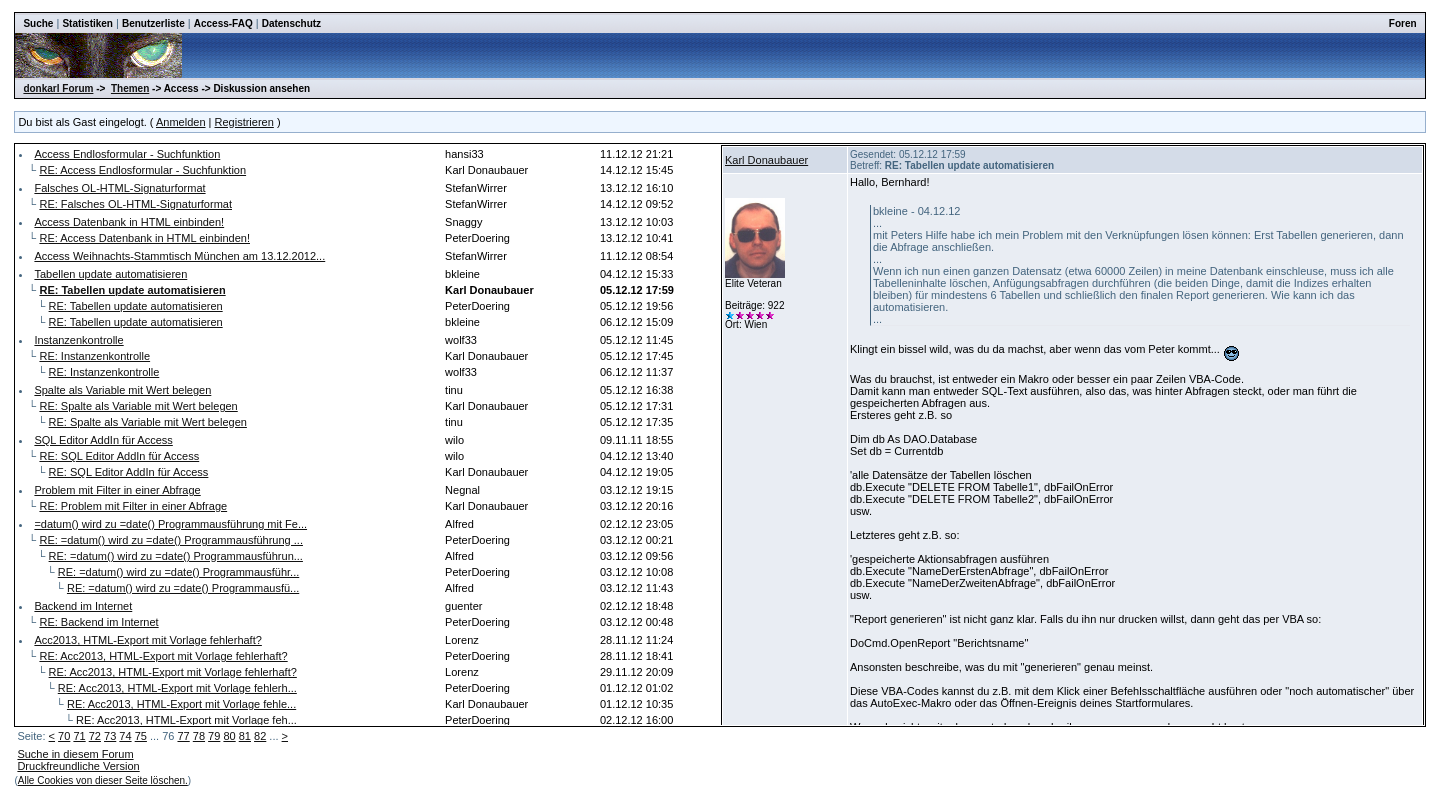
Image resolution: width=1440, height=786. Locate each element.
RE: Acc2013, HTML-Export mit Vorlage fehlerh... (177, 688)
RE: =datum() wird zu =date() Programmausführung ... (171, 540)
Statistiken (87, 23)
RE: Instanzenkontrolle (94, 356)
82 (260, 736)
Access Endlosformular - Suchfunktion (127, 154)
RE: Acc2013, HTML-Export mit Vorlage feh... (186, 720)
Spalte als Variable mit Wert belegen (122, 390)
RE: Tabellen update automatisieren (136, 306)
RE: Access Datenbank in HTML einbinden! (144, 238)
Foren (1403, 23)
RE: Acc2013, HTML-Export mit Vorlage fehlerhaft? (163, 656)
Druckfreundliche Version (78, 766)
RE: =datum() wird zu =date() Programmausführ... (178, 572)
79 (214, 736)
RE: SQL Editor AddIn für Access (119, 456)
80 (229, 736)
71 (79, 736)
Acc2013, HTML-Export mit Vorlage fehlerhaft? (147, 640)
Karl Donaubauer (766, 160)
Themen (130, 88)
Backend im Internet (83, 606)
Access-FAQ (223, 23)
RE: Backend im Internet (98, 622)
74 (125, 736)
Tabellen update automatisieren (110, 274)
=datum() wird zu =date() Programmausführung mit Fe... (170, 524)
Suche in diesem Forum (75, 754)
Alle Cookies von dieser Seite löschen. (103, 780)
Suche (38, 23)
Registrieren (244, 122)
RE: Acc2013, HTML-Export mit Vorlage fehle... (181, 704)
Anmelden (181, 122)
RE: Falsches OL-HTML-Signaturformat (135, 204)
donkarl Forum (58, 88)
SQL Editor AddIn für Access (103, 440)
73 (110, 736)
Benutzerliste (153, 23)
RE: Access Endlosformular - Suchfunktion (142, 170)
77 (183, 736)
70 (64, 736)
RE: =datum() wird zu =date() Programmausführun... (176, 556)
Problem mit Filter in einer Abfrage (117, 490)
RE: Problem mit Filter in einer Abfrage (133, 506)
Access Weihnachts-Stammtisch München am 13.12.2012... (179, 256)
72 (95, 736)
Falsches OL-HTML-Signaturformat (119, 188)
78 (199, 736)
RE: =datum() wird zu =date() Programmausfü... (183, 588)
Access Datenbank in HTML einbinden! (129, 222)
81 (245, 736)
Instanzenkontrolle (78, 340)
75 (141, 736)
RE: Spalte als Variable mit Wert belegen (138, 406)
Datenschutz (291, 23)
